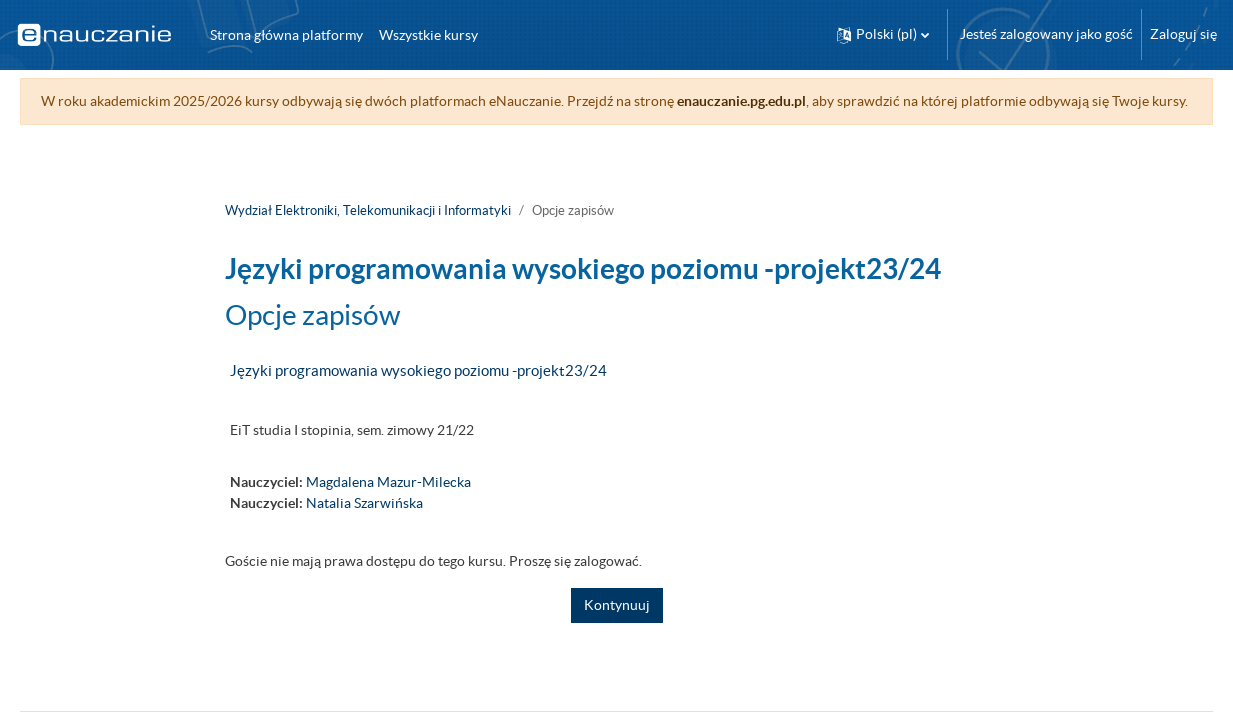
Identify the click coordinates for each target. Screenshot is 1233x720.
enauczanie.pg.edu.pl (769, 101)
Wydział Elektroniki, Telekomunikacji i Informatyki (368, 231)
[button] (883, 34)
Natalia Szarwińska (364, 524)
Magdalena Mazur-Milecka (388, 503)
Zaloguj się (1183, 34)
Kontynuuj (617, 626)
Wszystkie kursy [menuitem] (428, 35)
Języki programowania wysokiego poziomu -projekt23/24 (418, 391)
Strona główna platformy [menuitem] (286, 35)
